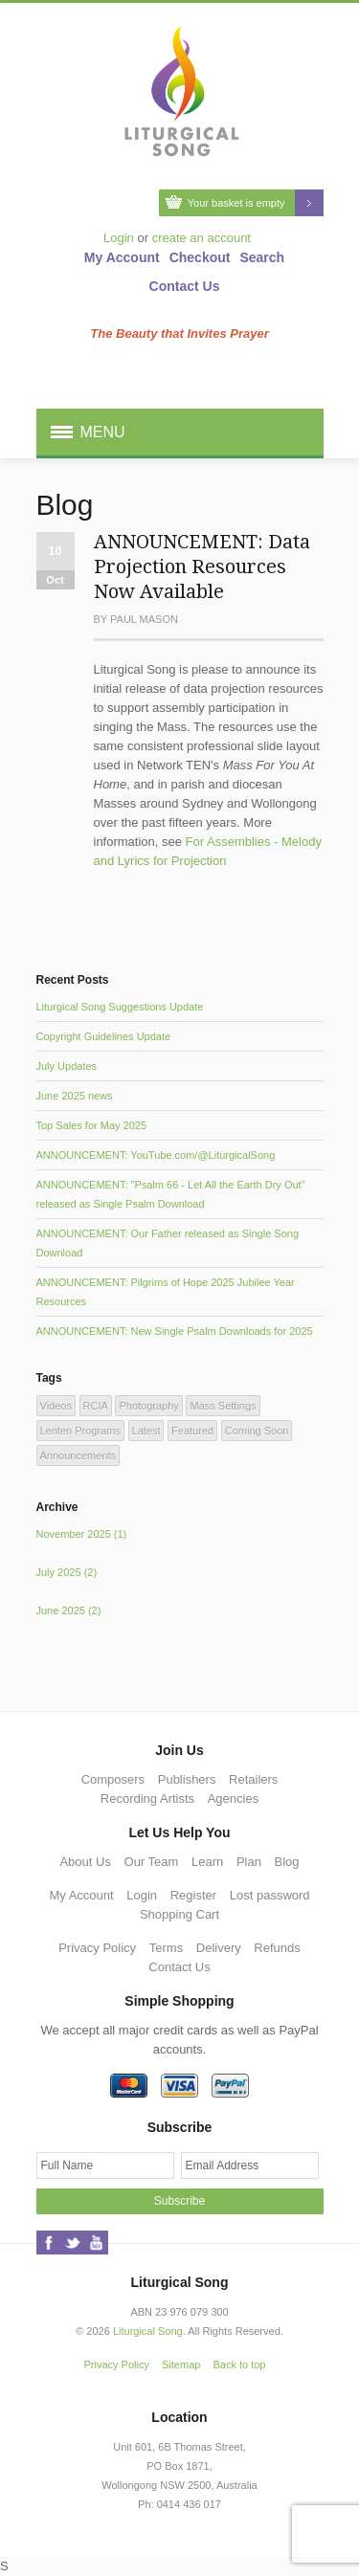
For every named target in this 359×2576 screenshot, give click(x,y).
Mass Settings (223, 1405)
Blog (287, 1861)
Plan (248, 1861)
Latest (146, 1430)
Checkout (200, 257)
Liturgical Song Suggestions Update (120, 1006)
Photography (148, 1405)
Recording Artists (147, 1798)
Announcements (78, 1455)
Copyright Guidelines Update (103, 1036)
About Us (84, 1861)
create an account (201, 238)
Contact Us (184, 286)
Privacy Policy (97, 1948)
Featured (192, 1430)
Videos (56, 1405)
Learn (207, 1861)
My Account (122, 257)
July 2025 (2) (67, 1572)
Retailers (253, 1779)
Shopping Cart (179, 1914)
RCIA (95, 1405)
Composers (113, 1779)
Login (118, 238)
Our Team (151, 1861)
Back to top (239, 2364)
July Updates (67, 1066)
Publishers (187, 1779)
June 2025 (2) (68, 1610)
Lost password (270, 1895)
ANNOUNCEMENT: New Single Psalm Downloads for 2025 (174, 1331)
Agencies (233, 1798)
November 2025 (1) (81, 1534)
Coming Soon (257, 1430)
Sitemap (181, 2364)
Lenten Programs (80, 1430)
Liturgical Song (148, 2331)
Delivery (218, 1948)
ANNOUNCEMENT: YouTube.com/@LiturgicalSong (156, 1155)
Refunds (277, 1948)
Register (193, 1895)
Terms (166, 1948)
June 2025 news (74, 1095)
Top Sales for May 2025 (91, 1125)
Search (261, 257)
